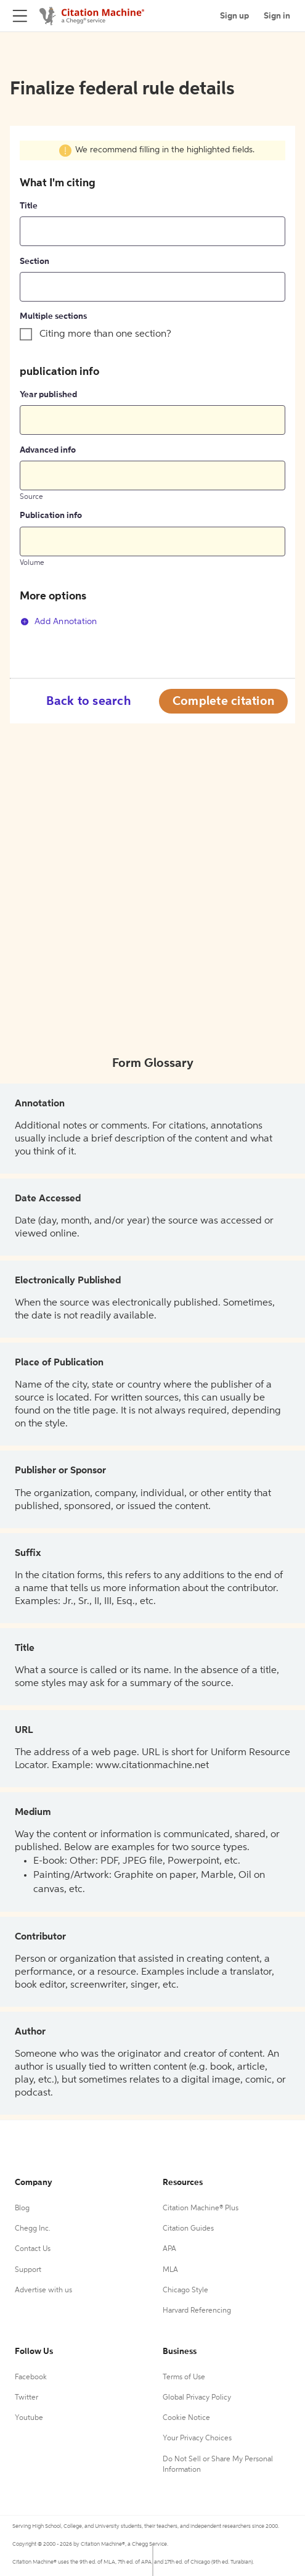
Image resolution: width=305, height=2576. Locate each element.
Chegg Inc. (33, 2228)
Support (28, 2270)
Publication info (51, 515)
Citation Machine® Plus (200, 2208)
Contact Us (33, 2249)
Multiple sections (53, 316)
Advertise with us (43, 2290)
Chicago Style (185, 2290)
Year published (48, 394)
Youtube (29, 2418)
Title (29, 206)
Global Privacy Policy (197, 2397)
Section (34, 261)
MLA (170, 2270)
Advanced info (48, 450)
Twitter (26, 2397)
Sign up (234, 16)
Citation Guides (188, 2228)
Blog (22, 2208)
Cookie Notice (186, 2418)
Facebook (31, 2377)
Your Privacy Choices (197, 2438)
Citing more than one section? (105, 334)
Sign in (277, 16)
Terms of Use (184, 2377)
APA (169, 2249)
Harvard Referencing (197, 2311)
